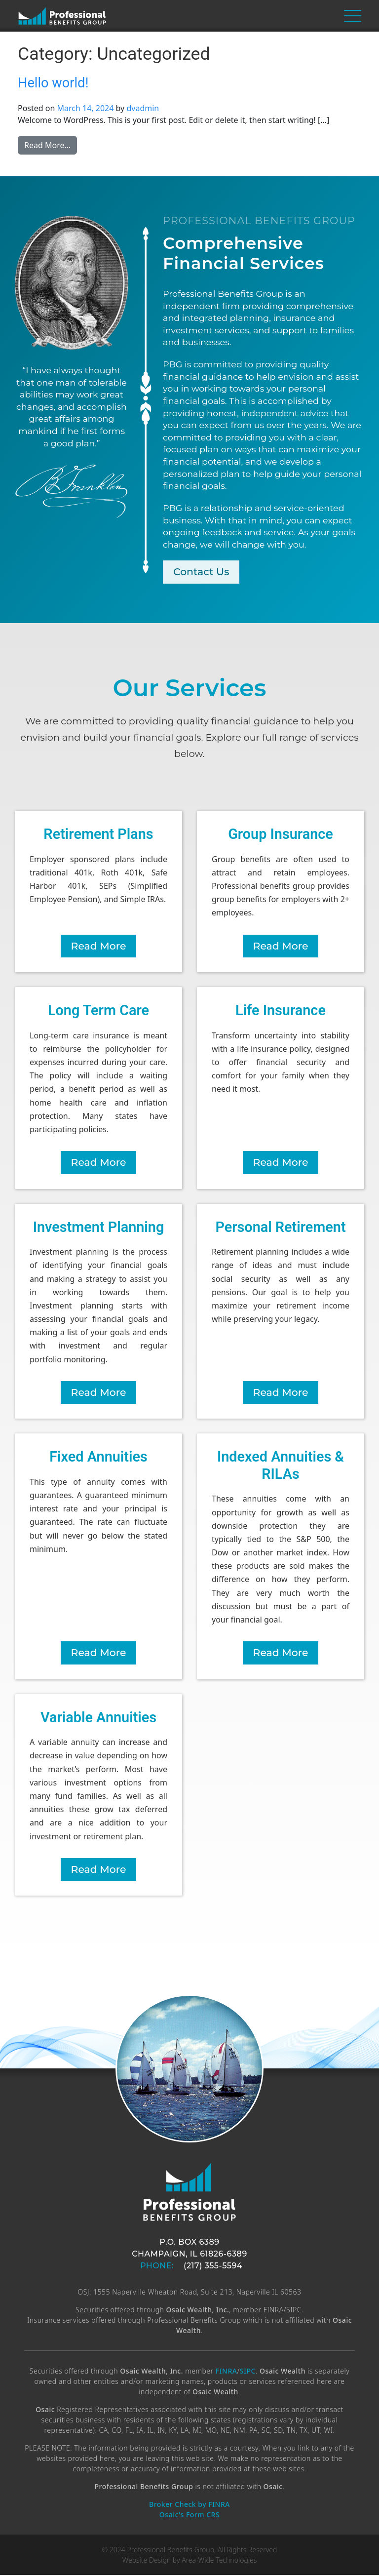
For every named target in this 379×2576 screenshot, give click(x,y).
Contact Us (201, 571)
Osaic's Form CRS (189, 2515)
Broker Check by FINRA (189, 2505)
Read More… (50, 145)
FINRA (226, 2372)
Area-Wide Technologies (219, 2561)
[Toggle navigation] (352, 16)
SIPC (248, 2372)
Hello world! (53, 83)
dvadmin (142, 108)
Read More (99, 946)
